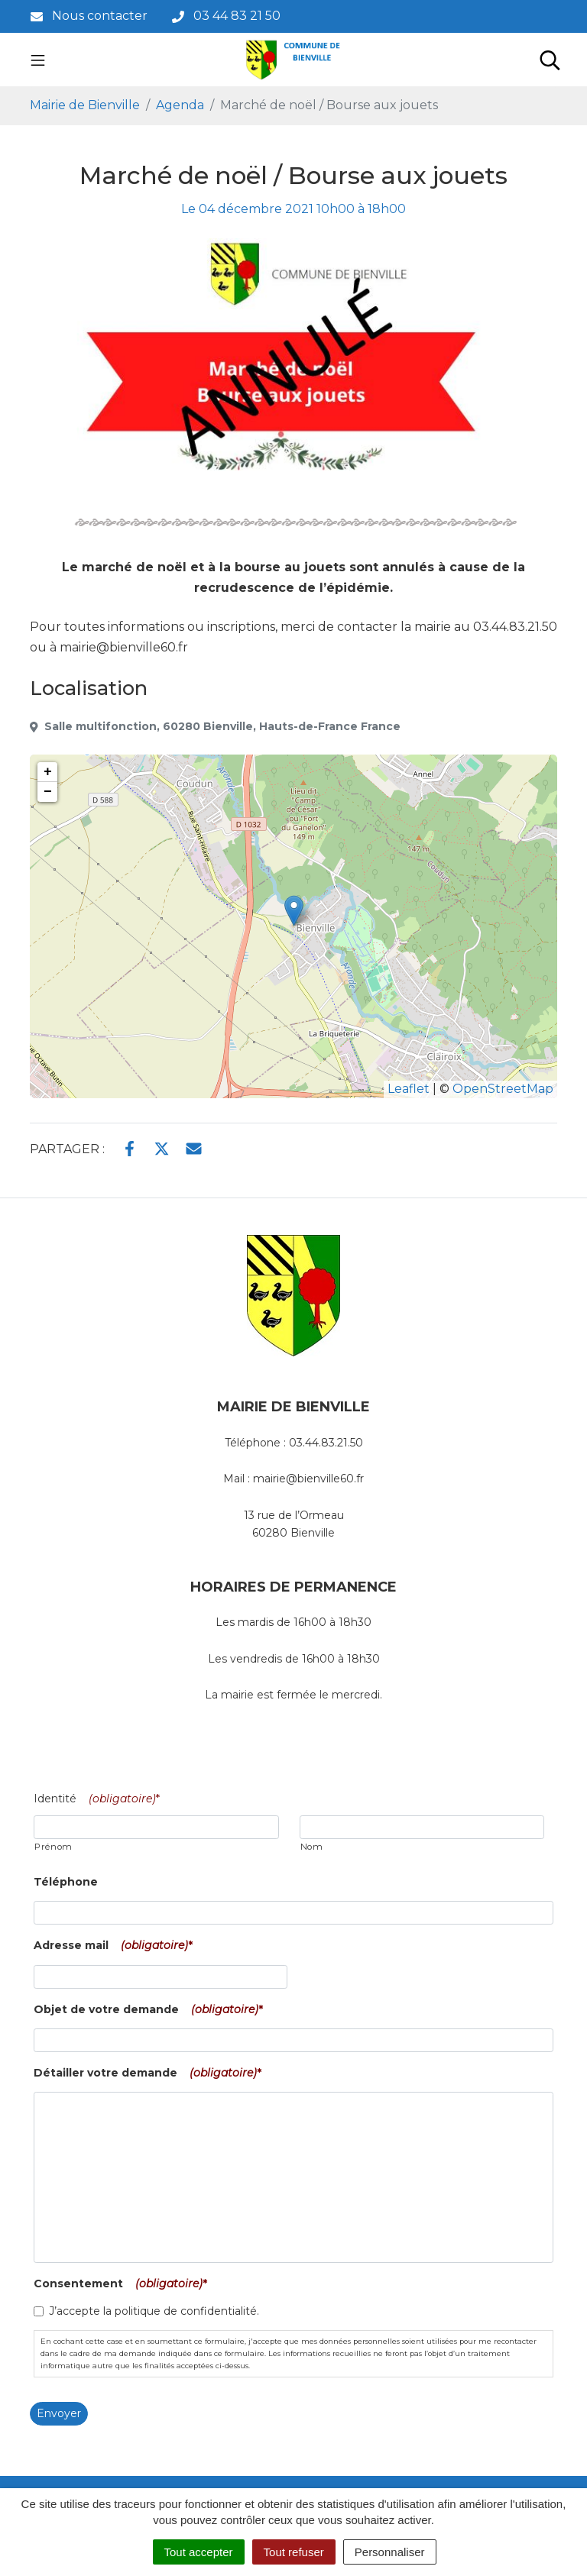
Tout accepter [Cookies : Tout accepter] (198, 2551)
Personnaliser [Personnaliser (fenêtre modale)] (390, 2551)
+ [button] (48, 772)
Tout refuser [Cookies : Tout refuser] (294, 2551)
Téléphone (66, 1882)
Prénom (53, 1846)
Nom (311, 1846)
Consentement (123, 2283)
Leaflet (409, 1088)
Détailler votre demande (151, 2073)
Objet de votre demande (151, 2009)
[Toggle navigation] (37, 59)
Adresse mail (116, 1945)
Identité (100, 1798)
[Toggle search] (550, 60)
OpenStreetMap (502, 1088)
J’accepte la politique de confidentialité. (154, 2311)
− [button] (48, 792)
